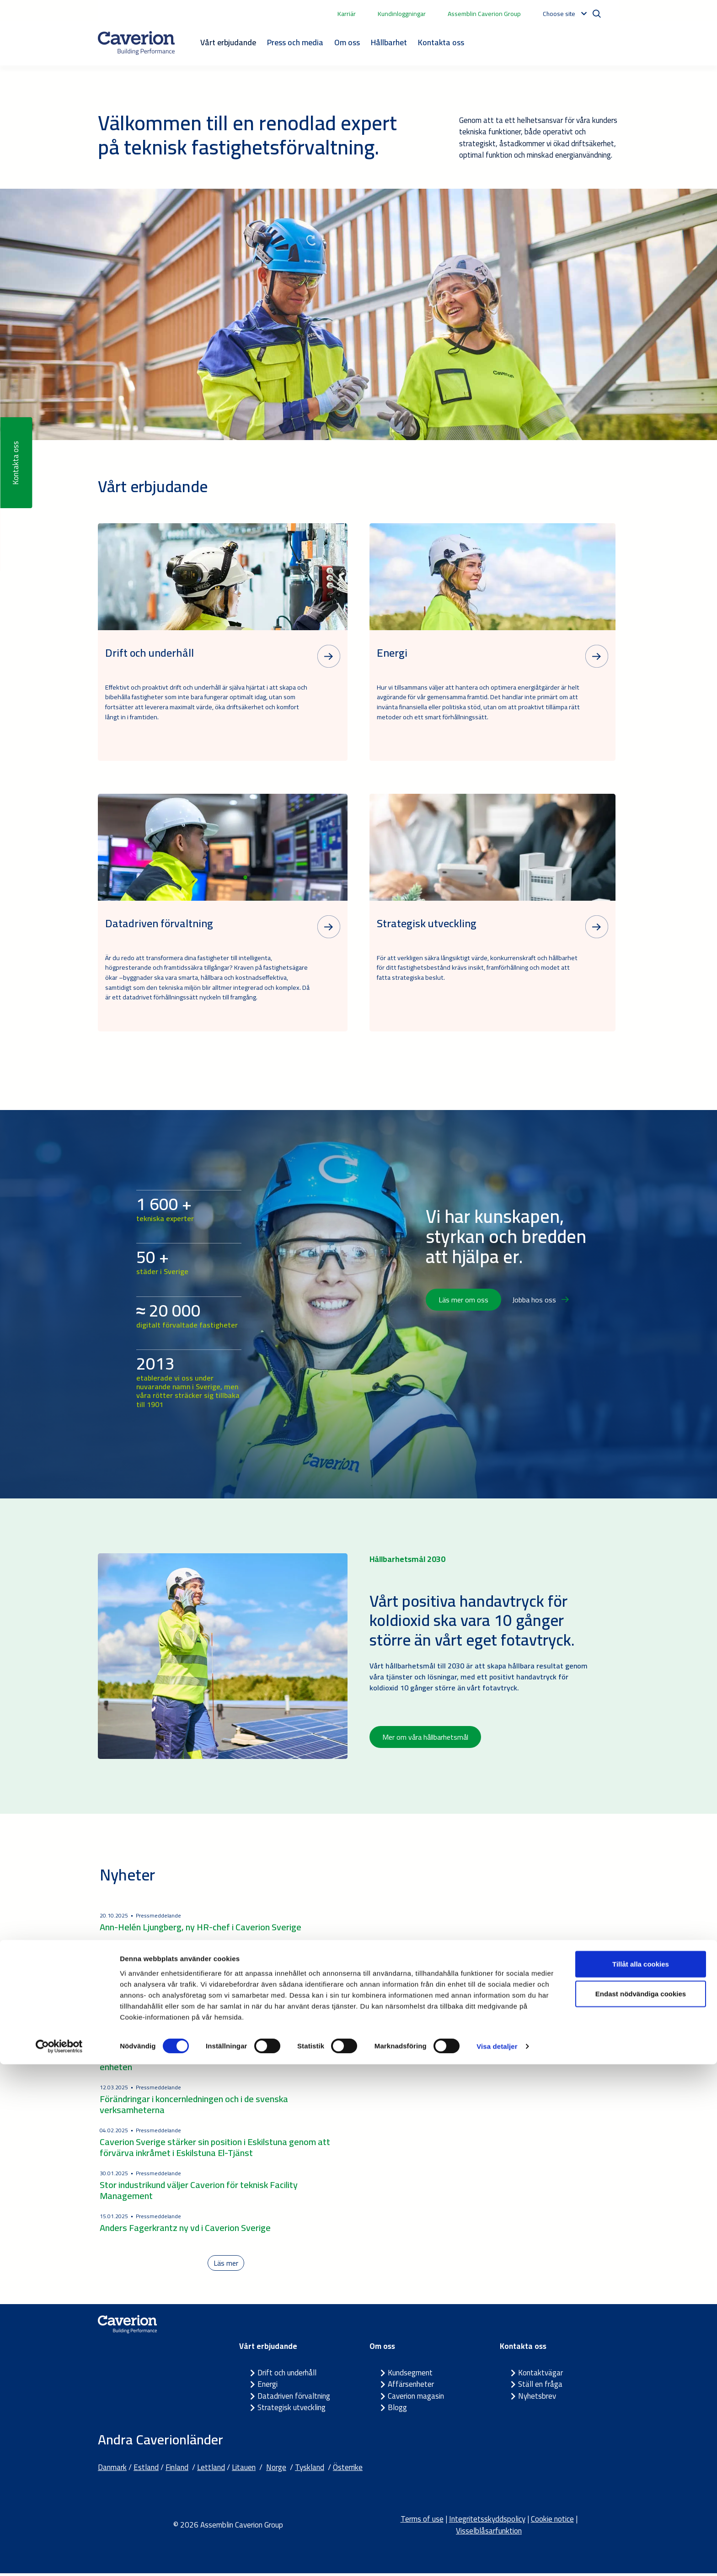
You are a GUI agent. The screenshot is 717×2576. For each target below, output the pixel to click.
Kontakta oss (441, 42)
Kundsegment (410, 2375)
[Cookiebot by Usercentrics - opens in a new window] (59, 2558)
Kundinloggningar (402, 14)
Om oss (347, 42)
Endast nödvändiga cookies (640, 2505)
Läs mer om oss (463, 1300)
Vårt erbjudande (228, 42)
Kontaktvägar (540, 2375)
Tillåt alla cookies (640, 2475)
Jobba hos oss (540, 1300)
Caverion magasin (416, 2398)
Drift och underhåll (286, 2375)
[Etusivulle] (136, 43)
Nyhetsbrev (537, 2398)
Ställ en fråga (540, 2386)
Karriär (346, 14)
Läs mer (226, 2264)
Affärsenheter (411, 2386)
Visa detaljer (496, 2558)
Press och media (295, 42)
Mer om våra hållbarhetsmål (425, 1737)
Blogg (397, 2410)
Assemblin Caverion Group (484, 14)
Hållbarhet (389, 42)
